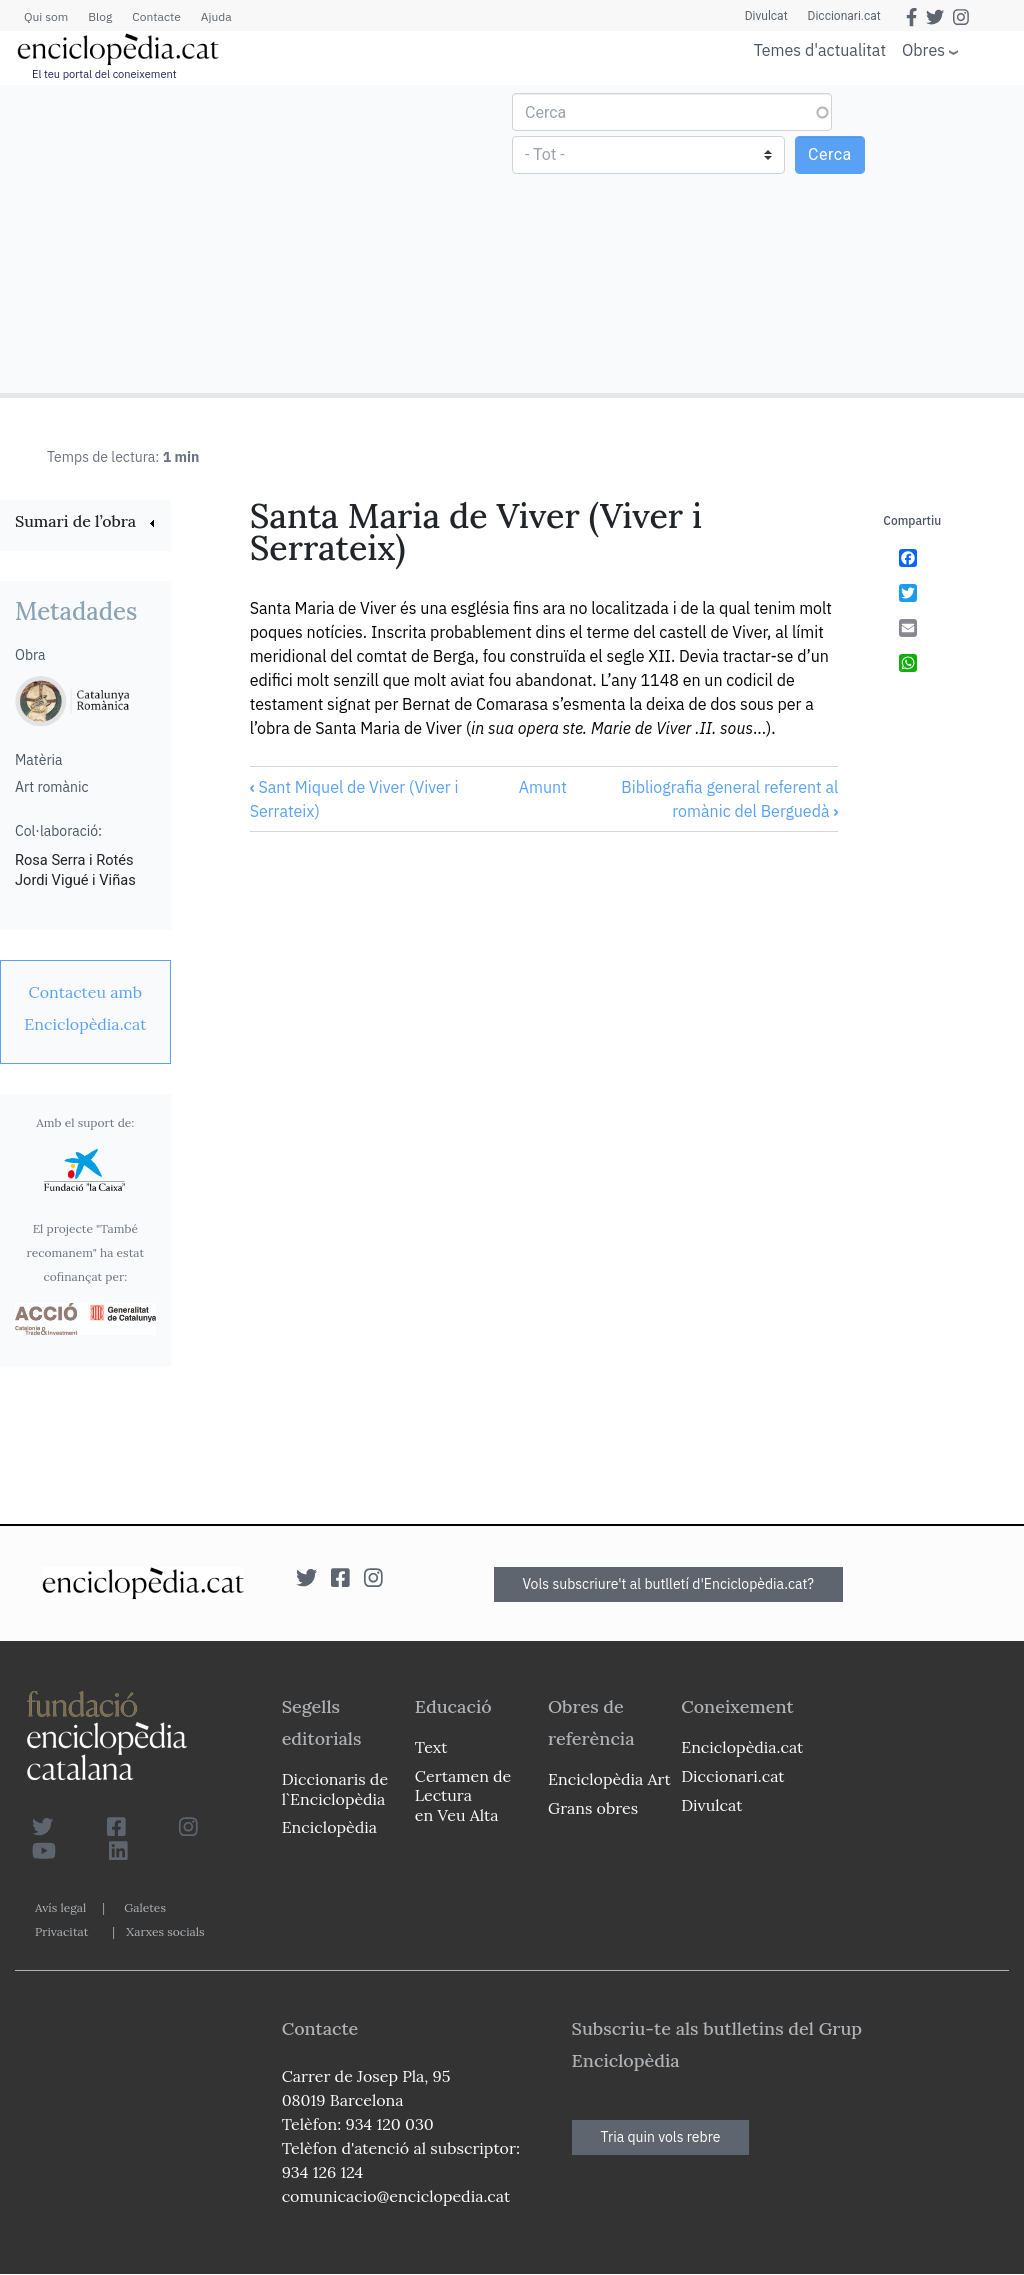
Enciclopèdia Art (609, 1779)
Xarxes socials (165, 1931)
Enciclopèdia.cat (742, 1747)
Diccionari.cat (844, 16)
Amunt (543, 787)
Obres (923, 49)
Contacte (156, 16)
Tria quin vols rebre (661, 2137)
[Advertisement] (258, 238)
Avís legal (60, 1907)
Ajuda (216, 16)
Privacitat (61, 1931)
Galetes (145, 1907)
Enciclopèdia (329, 1827)
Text (431, 1747)
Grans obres (593, 1808)
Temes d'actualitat (820, 50)
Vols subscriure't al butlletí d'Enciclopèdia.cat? (669, 1584)
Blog (100, 16)
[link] (85, 523)
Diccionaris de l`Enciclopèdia (335, 1788)
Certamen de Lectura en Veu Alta (463, 1795)
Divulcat (766, 16)
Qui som (46, 16)
